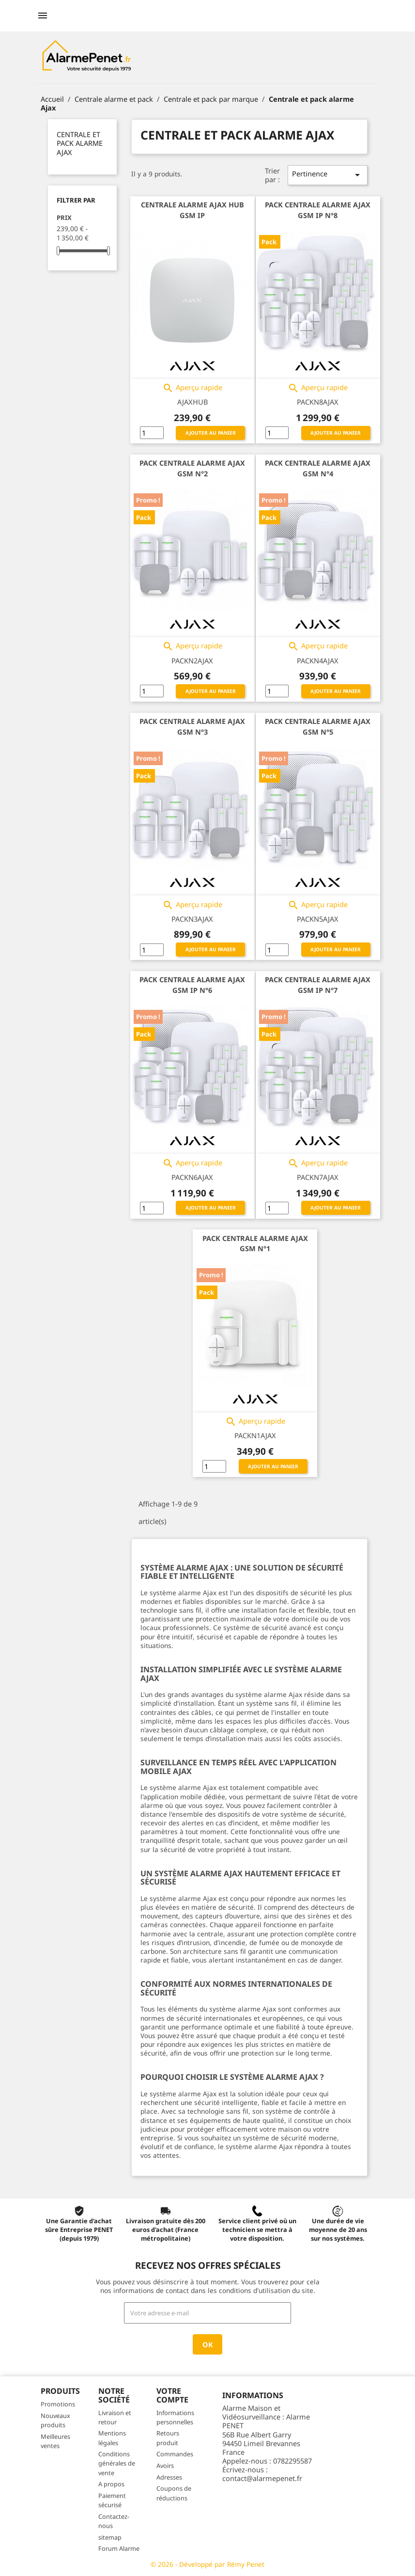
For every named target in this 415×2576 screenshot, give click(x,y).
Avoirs (165, 2465)
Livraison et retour (114, 2417)
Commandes (174, 2454)
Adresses (169, 2477)
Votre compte (172, 2395)
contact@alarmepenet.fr (262, 2478)
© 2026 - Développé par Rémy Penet (207, 2564)
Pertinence (328, 175)
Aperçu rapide (192, 388)
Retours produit (167, 2438)
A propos (111, 2484)
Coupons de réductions (173, 2493)
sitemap (110, 2537)
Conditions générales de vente (116, 2463)
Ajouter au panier (210, 432)
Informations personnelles (175, 2417)
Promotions (58, 2404)
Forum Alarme (118, 2548)
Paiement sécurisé (112, 2500)
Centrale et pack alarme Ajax (80, 143)
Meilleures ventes (55, 2441)
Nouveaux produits (55, 2420)
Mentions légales (112, 2438)
